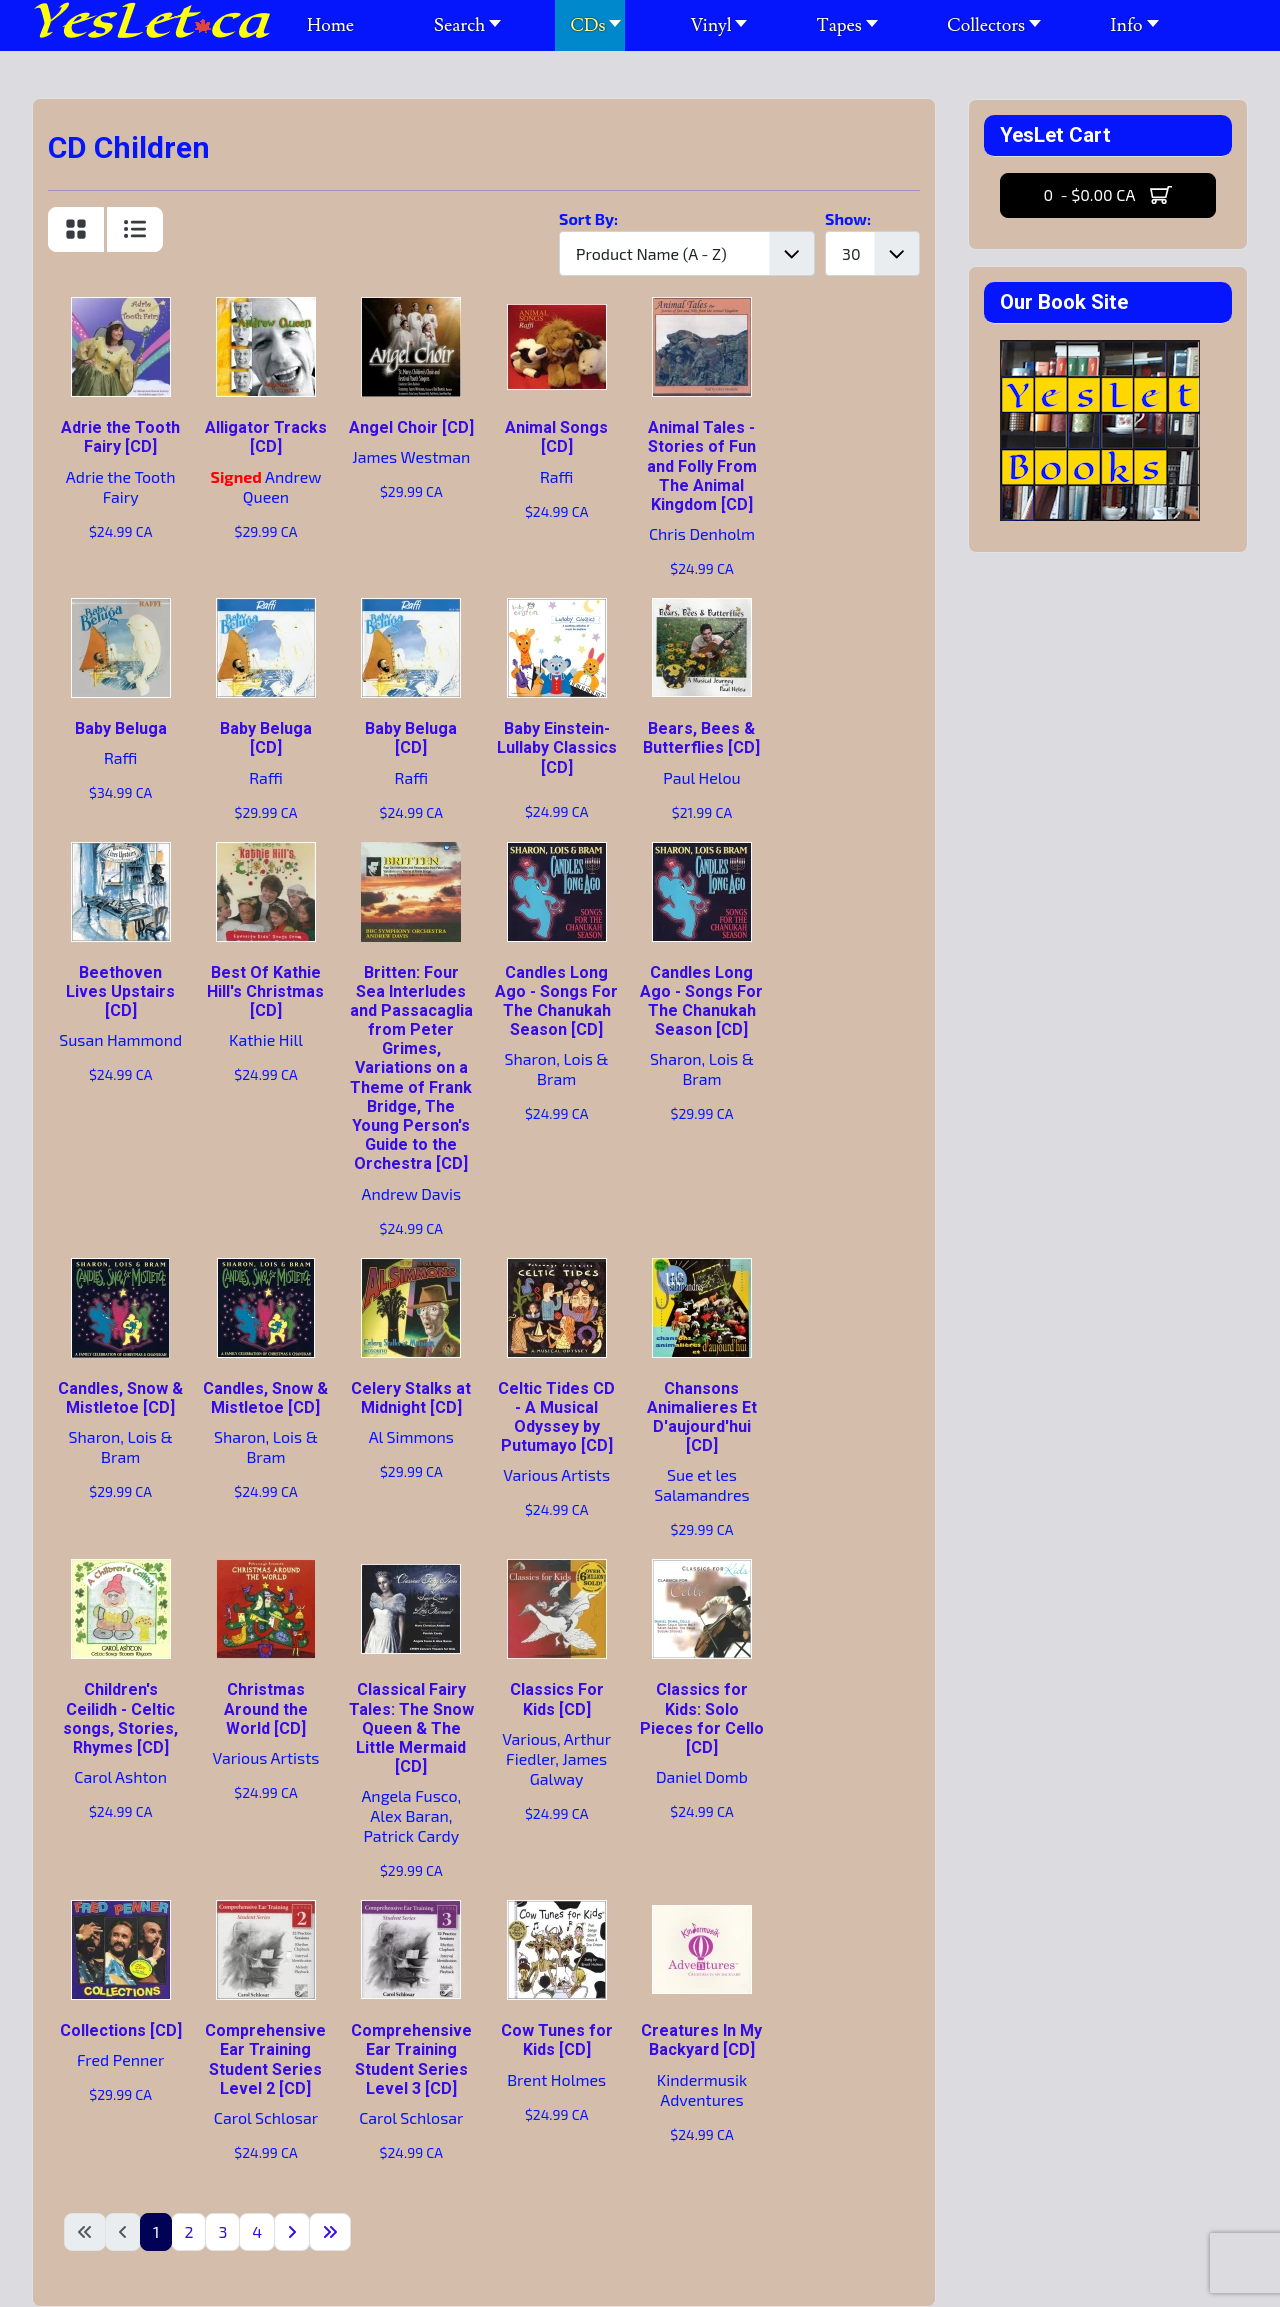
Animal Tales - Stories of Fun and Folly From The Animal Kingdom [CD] (702, 466)
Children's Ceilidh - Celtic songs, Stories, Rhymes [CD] (120, 1718)
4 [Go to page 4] (257, 2231)
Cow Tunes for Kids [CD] (557, 2040)
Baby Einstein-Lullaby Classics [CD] (557, 747)
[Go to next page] (292, 2232)
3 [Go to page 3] (222, 2231)
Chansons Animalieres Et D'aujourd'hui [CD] (702, 1417)
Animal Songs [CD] (556, 437)
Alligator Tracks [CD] (266, 437)
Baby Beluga (121, 728)
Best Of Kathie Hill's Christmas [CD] (265, 991)
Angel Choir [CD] (411, 427)
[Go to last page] (330, 2232)
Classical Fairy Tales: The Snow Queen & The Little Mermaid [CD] (411, 1728)
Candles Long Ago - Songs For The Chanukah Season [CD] (556, 1001)
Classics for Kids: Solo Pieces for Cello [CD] (702, 1718)
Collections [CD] (121, 2030)
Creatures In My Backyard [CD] (701, 2040)
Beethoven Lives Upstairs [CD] (120, 991)
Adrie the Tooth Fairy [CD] (120, 437)
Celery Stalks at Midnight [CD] (411, 1398)
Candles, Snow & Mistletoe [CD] (120, 1398)
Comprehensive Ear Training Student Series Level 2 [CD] (265, 2059)
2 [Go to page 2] (188, 2231)
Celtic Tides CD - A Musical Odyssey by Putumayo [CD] (556, 1417)
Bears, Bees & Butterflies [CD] (701, 738)
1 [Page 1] (156, 2231)
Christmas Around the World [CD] (266, 1708)
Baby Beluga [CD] (266, 738)
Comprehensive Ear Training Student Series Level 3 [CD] (411, 2059)
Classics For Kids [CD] (557, 1699)
